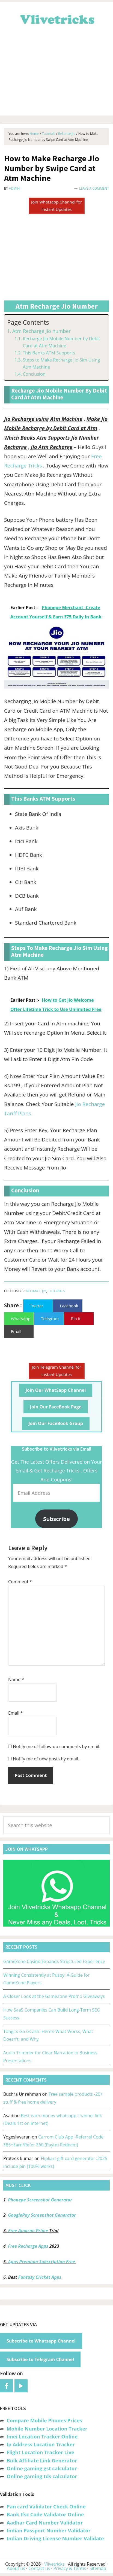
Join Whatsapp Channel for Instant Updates (56, 205)
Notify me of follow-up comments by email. (56, 1746)
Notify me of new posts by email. (46, 1759)
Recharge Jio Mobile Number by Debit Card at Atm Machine (61, 342)
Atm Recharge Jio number (41, 331)
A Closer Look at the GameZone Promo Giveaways (54, 1996)
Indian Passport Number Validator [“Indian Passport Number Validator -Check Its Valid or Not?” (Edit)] (48, 2530)
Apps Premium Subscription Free (42, 2262)
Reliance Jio (36, 1291)
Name (16, 1679)
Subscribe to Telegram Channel (40, 2359)
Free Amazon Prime (28, 2231)
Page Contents (28, 322)
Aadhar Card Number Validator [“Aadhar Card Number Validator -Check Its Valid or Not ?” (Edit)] (45, 2522)
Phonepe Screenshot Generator (40, 2200)
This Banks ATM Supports (49, 353)
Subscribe (56, 1519)
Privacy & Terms (69, 2568)
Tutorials (56, 1291)
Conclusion (34, 374)
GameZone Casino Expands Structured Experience (54, 1961)
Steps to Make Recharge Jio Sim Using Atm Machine (61, 363)
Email (15, 1713)
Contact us (39, 2568)
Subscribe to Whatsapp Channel (41, 2341)
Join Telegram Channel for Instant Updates (56, 1370)
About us (16, 2568)
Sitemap (98, 2568)
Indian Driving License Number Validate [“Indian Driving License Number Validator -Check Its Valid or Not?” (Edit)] (55, 2538)
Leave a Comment (94, 188)
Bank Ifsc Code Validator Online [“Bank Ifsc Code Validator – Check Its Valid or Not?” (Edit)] (45, 2514)
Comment (20, 1582)
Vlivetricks (56, 18)
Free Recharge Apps (28, 2246)
